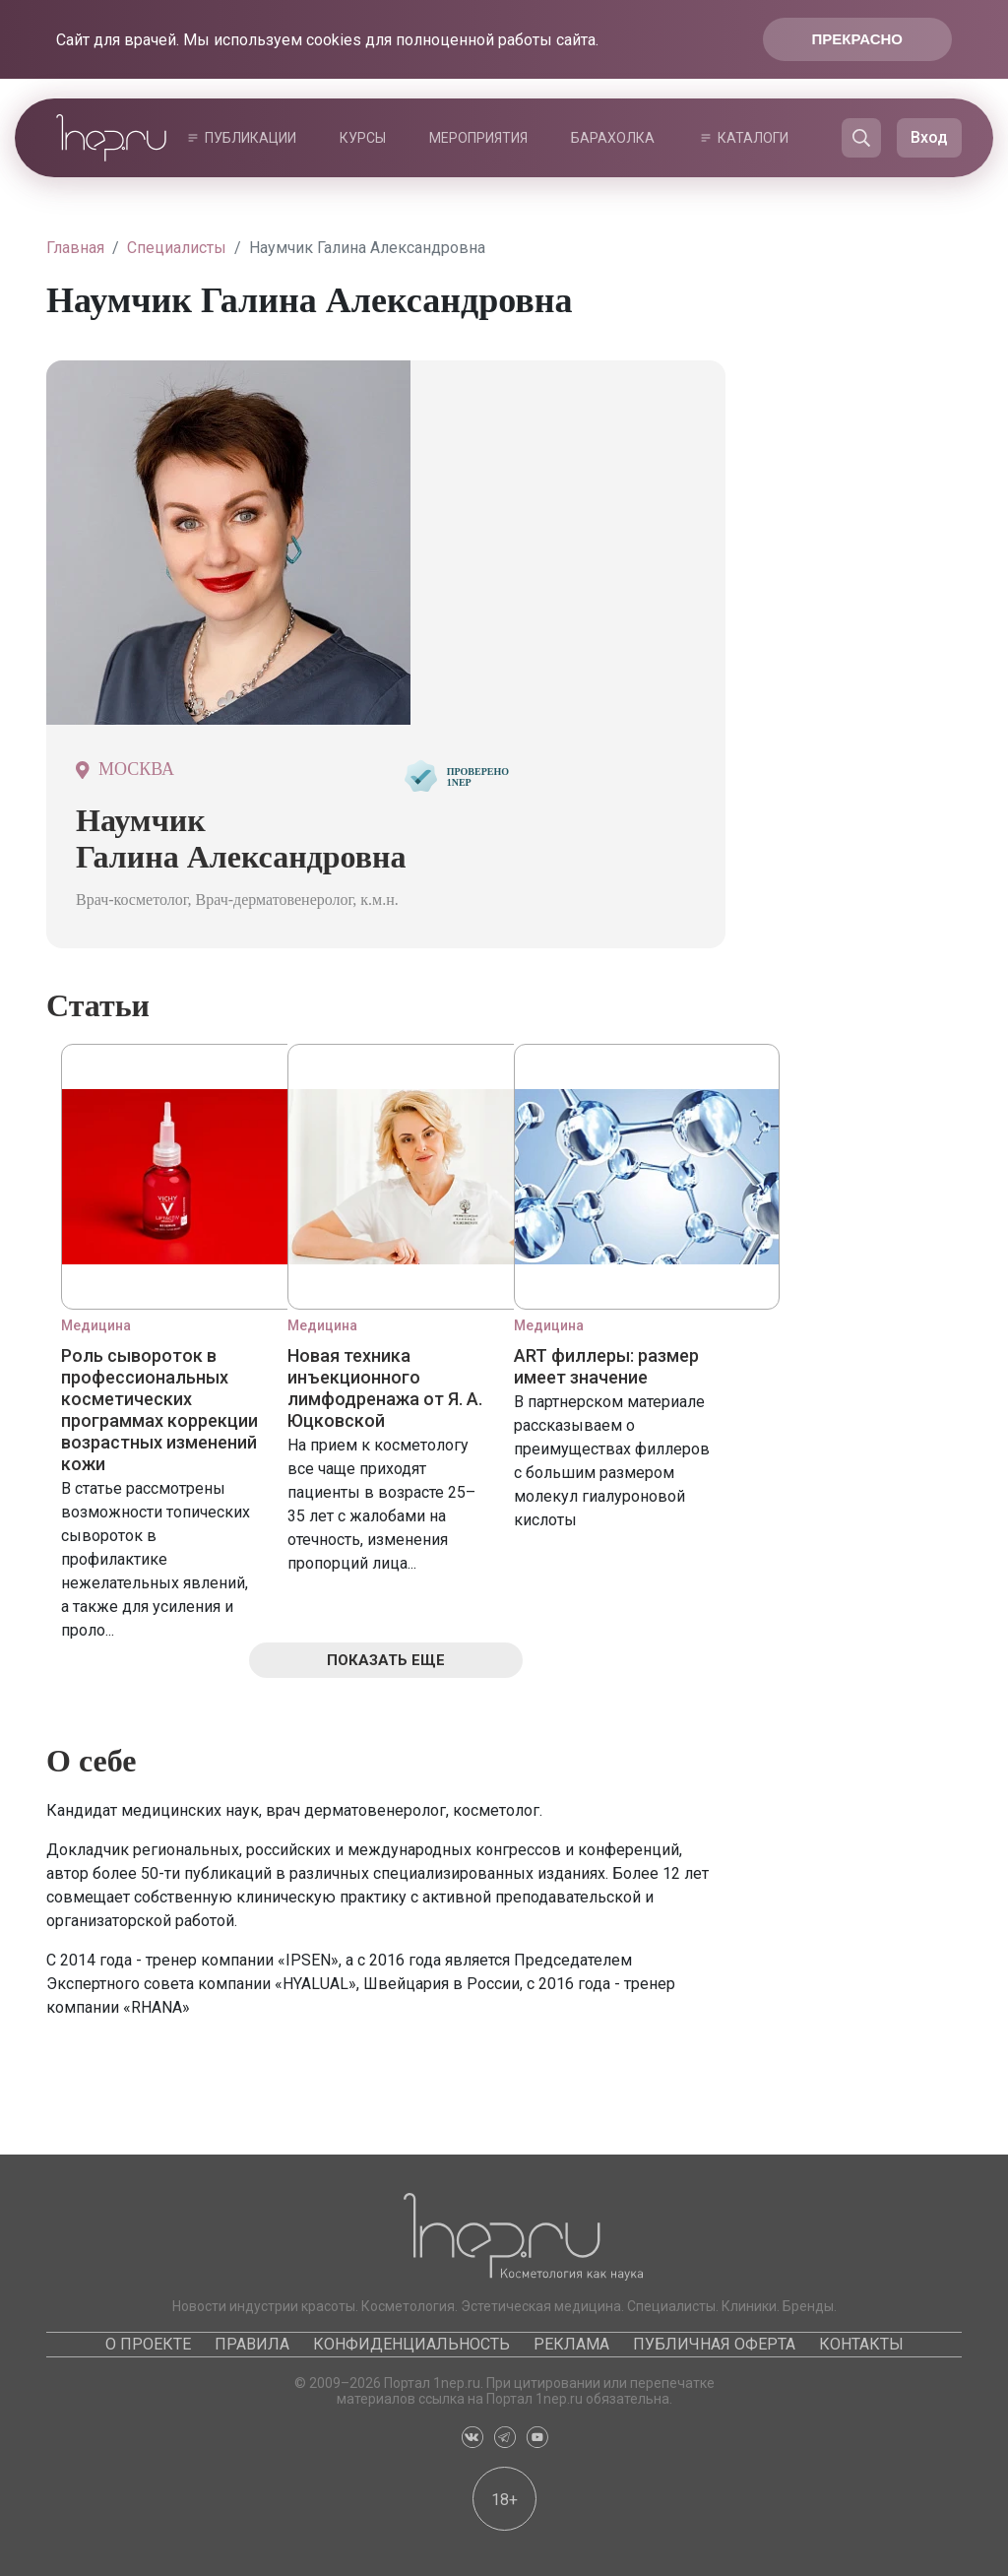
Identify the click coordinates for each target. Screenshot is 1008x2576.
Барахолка (613, 138)
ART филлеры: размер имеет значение (606, 1366)
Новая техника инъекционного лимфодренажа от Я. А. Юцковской (384, 1388)
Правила (252, 2344)
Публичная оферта (714, 2344)
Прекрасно (857, 39)
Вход (929, 137)
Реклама (571, 2344)
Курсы (363, 138)
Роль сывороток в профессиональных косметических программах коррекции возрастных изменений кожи (159, 1409)
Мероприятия (478, 138)
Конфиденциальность (411, 2344)
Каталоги (753, 138)
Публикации (250, 138)
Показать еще (386, 1660)
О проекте (148, 2344)
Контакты (861, 2344)
